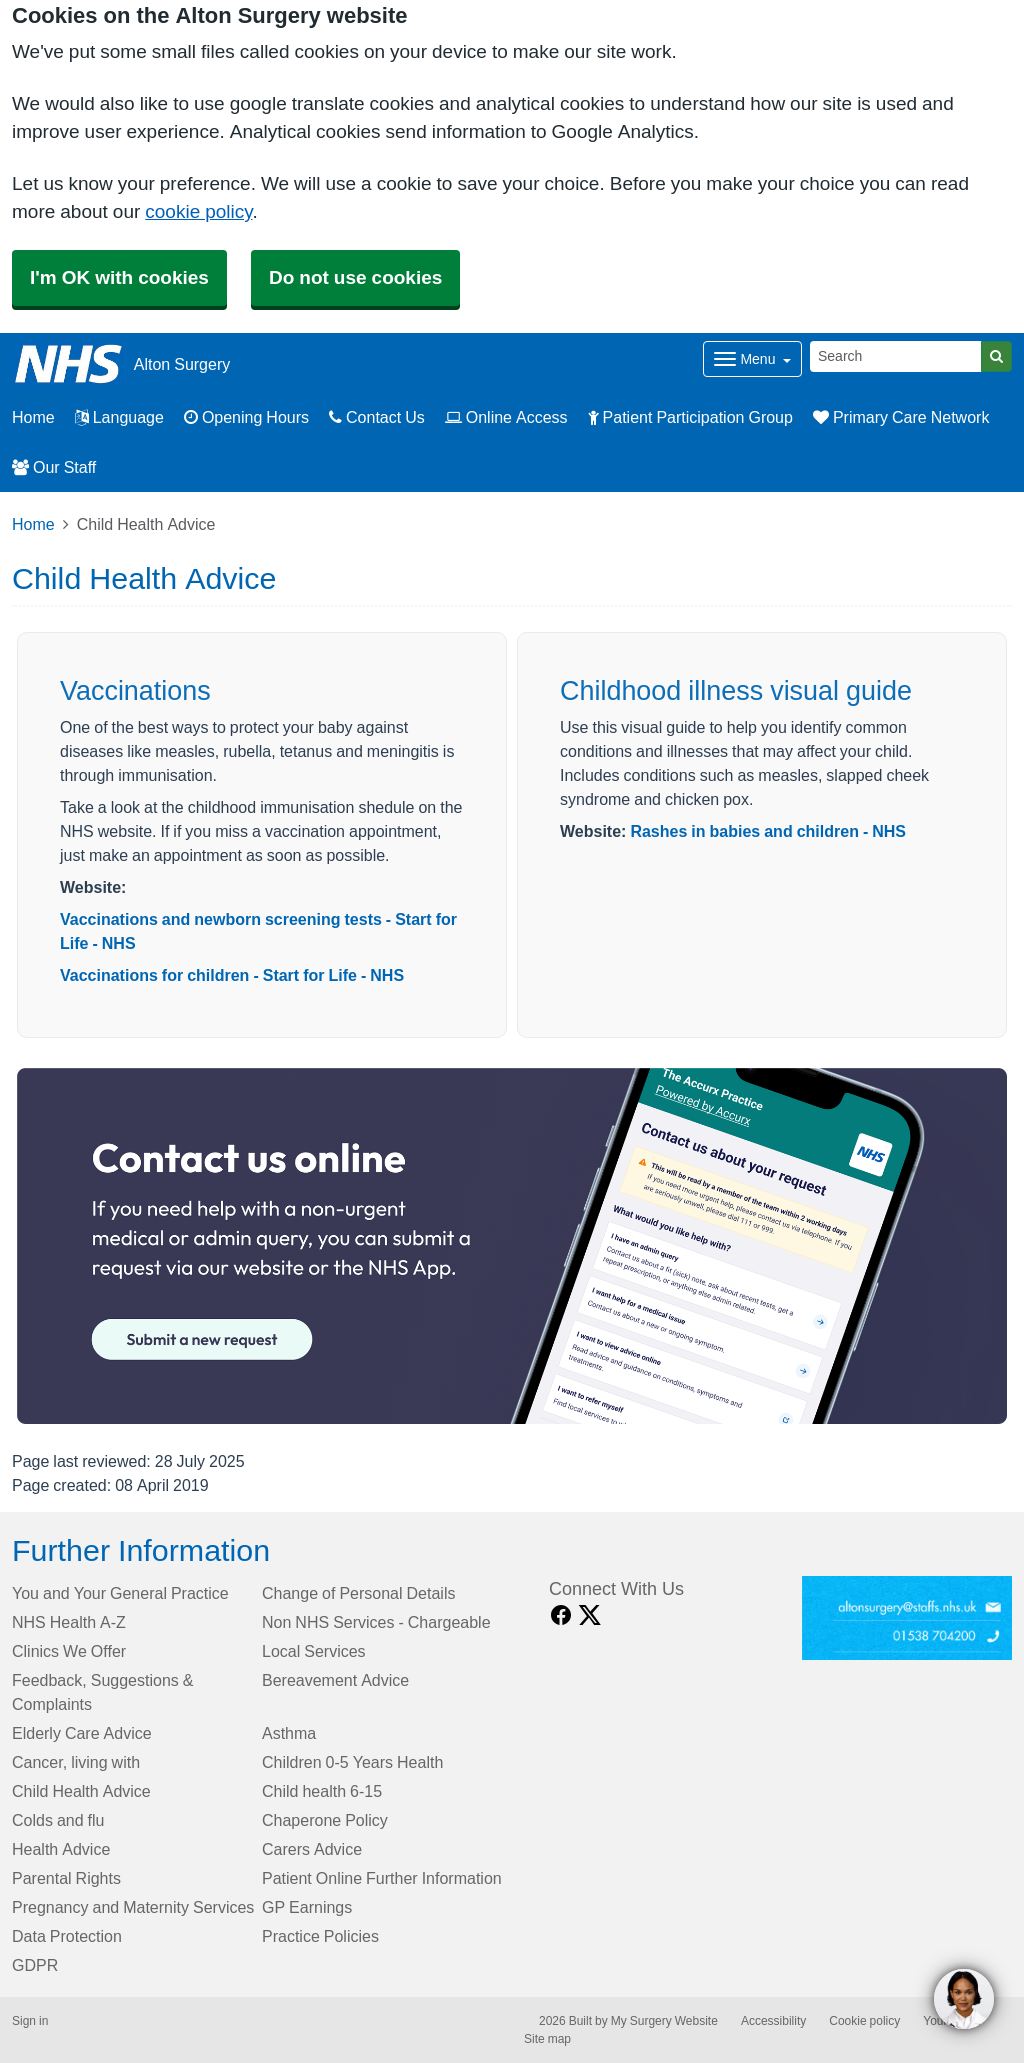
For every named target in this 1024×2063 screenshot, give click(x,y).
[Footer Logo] (907, 1618)
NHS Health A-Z (69, 1622)
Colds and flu (58, 1820)
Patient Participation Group (690, 417)
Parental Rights (66, 1878)
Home (33, 524)
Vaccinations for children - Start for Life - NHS (232, 975)
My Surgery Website (664, 2021)
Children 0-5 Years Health (352, 1762)
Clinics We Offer (69, 1651)
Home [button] (33, 417)
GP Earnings (307, 1907)
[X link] (590, 1615)
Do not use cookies (355, 277)
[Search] (896, 356)
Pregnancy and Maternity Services (133, 1907)
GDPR (35, 1965)
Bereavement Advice (335, 1680)
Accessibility (773, 2021)
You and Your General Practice (120, 1593)
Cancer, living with (76, 1762)
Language (119, 417)
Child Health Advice (81, 1791)
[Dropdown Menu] (752, 359)
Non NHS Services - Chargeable (376, 1622)
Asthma (289, 1733)
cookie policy (198, 211)
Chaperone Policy (325, 1820)
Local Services (314, 1651)
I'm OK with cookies (119, 277)
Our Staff (54, 467)
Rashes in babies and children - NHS (768, 831)
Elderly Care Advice (82, 1733)
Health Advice (61, 1849)
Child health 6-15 (322, 1791)
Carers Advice (312, 1849)
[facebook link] (561, 1615)
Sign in (30, 2021)
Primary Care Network (901, 417)
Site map (547, 2039)
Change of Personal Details (358, 1593)
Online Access (506, 417)
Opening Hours (246, 417)
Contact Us (377, 417)
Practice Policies (320, 1936)
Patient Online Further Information (382, 1878)
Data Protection (67, 1936)
